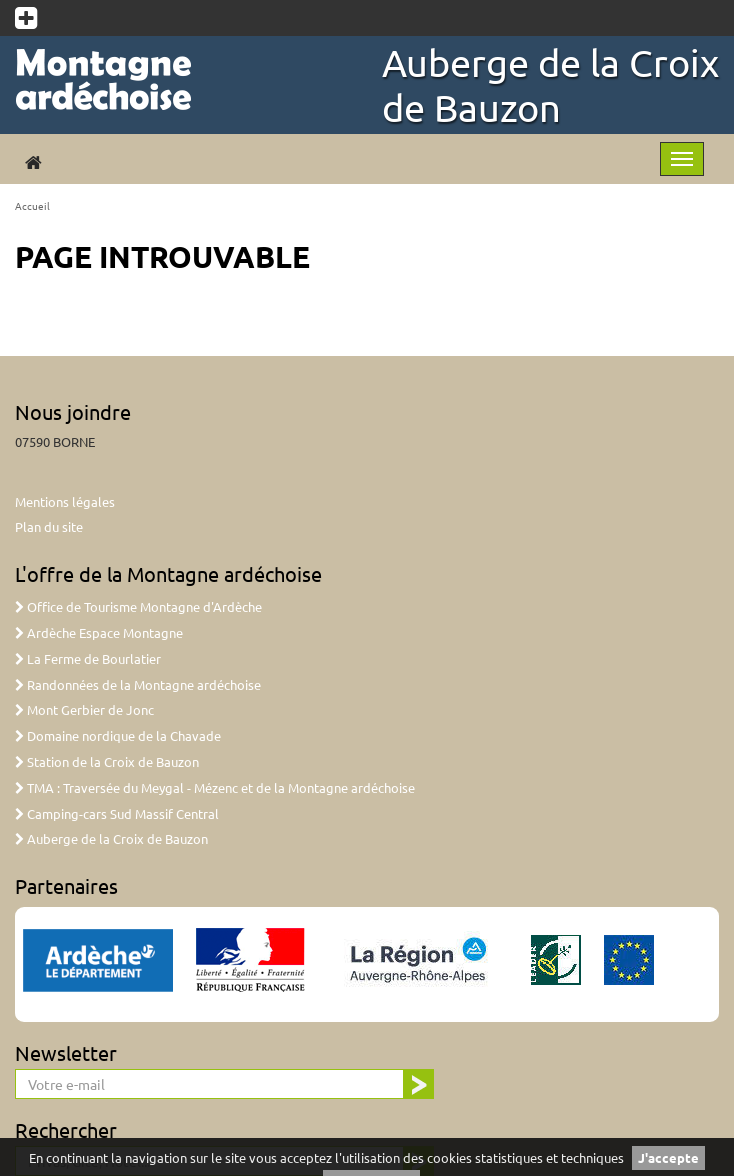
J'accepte (668, 1157)
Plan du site (49, 526)
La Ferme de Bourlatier (88, 658)
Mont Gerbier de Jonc (84, 709)
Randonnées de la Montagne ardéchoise (138, 684)
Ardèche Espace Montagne (99, 632)
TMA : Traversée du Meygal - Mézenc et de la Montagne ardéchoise (215, 787)
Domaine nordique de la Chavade (118, 735)
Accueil (32, 205)
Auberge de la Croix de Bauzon (550, 84)
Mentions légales (65, 501)
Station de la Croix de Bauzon (107, 761)
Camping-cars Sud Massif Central (117, 813)
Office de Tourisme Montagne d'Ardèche (138, 606)
